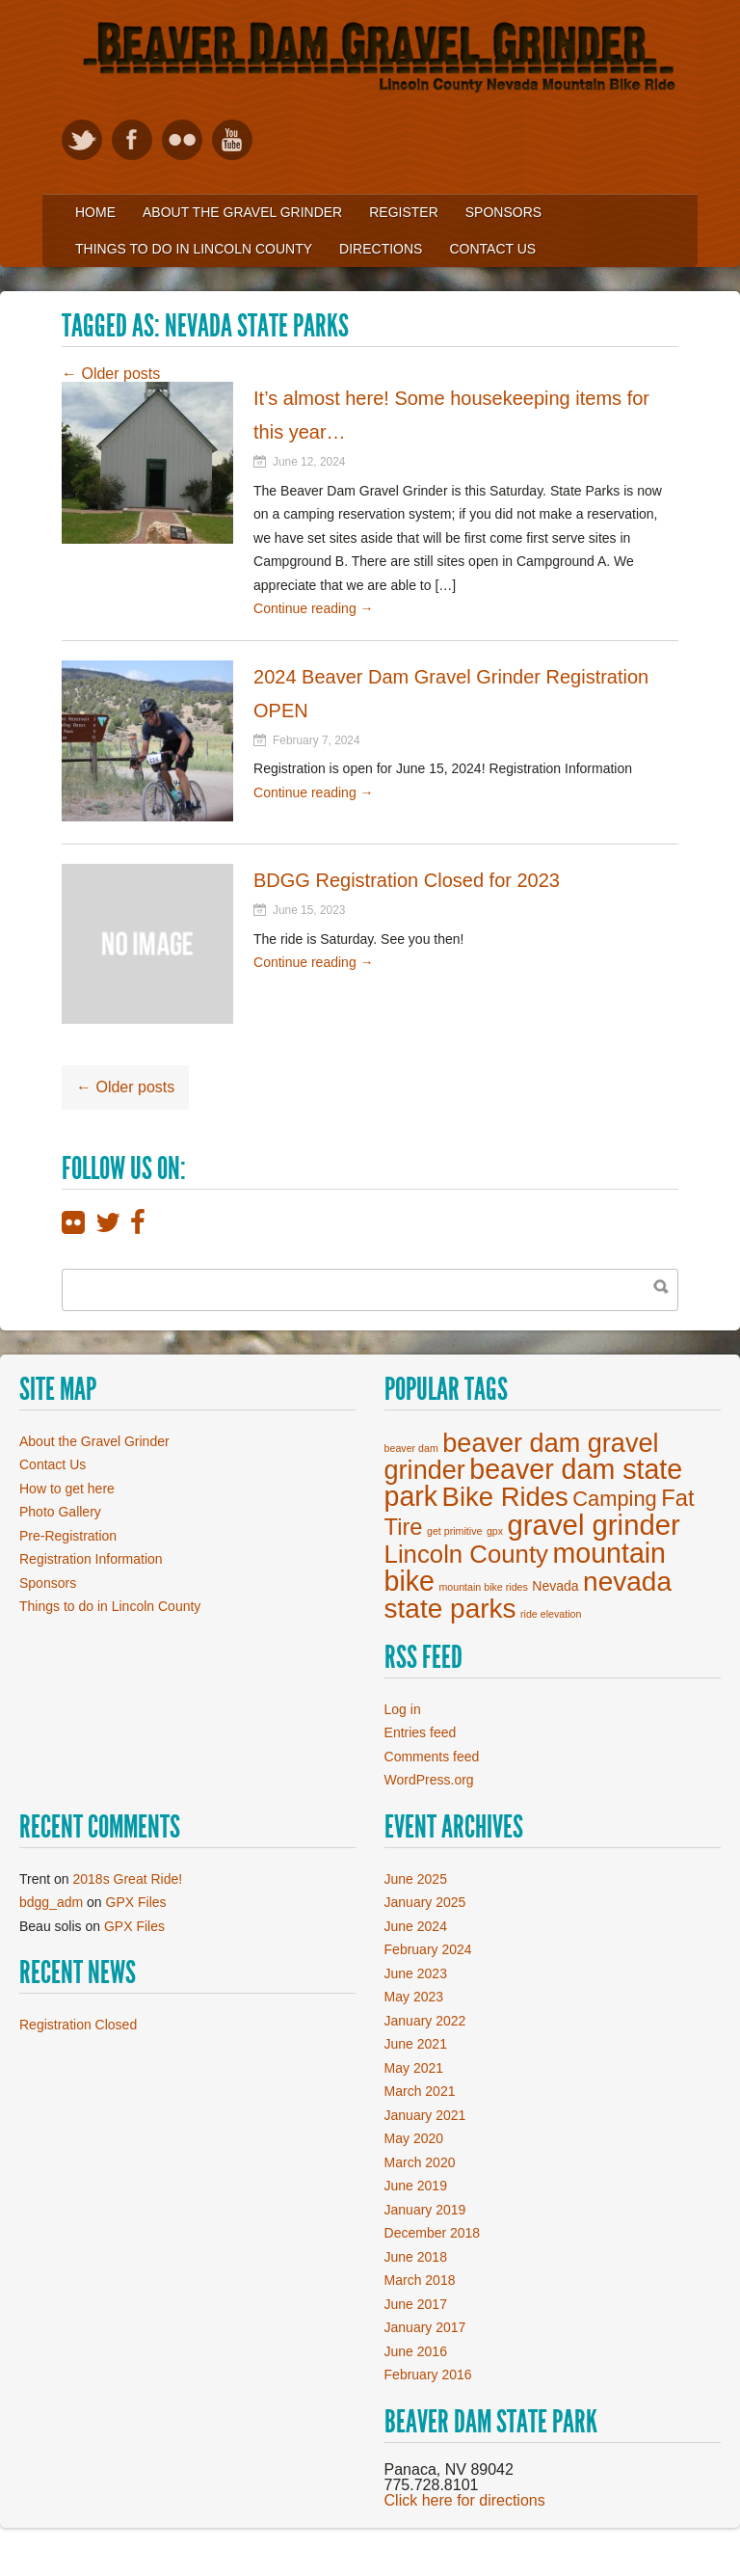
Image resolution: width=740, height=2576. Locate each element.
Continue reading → (313, 608)
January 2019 (425, 2209)
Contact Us (492, 248)
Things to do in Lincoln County (109, 1606)
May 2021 (413, 2068)
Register (403, 212)
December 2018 (432, 2233)
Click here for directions (464, 2500)
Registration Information (91, 1559)
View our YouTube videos (232, 140)
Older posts (111, 373)
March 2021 (420, 2091)
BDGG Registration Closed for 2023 (406, 880)
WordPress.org (429, 1779)
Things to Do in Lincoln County (193, 248)
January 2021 (425, 2115)
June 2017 (415, 2304)
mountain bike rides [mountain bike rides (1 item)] (482, 1587)
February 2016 (428, 2374)
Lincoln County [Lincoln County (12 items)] (466, 1554)
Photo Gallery (60, 1511)
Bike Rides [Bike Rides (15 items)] (505, 1497)
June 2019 (415, 2185)
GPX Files (136, 1902)
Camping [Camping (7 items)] (614, 1499)
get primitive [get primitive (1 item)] (454, 1531)
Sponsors (503, 212)
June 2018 (415, 2257)
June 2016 (415, 2351)
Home (95, 212)
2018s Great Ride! (128, 1879)
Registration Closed (78, 2024)
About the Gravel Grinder (242, 212)
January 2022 (425, 2020)
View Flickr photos (182, 140)
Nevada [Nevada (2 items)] (555, 1586)
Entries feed (420, 1732)
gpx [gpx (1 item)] (495, 1531)
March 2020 (420, 2162)
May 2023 (413, 1996)
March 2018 (420, 2280)
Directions (380, 248)
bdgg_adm (51, 1902)
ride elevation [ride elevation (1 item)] (550, 1614)
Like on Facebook (132, 140)
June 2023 (415, 1973)
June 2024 (415, 1926)
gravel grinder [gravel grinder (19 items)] (594, 1525)
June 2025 (415, 1879)
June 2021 (415, 2044)
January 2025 (425, 1902)
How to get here (67, 1488)
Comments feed (432, 1756)
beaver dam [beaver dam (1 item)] (411, 1448)
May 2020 (413, 2138)
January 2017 (425, 2327)
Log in (402, 1709)
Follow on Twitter (82, 140)
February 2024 (428, 1949)
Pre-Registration (68, 1535)
